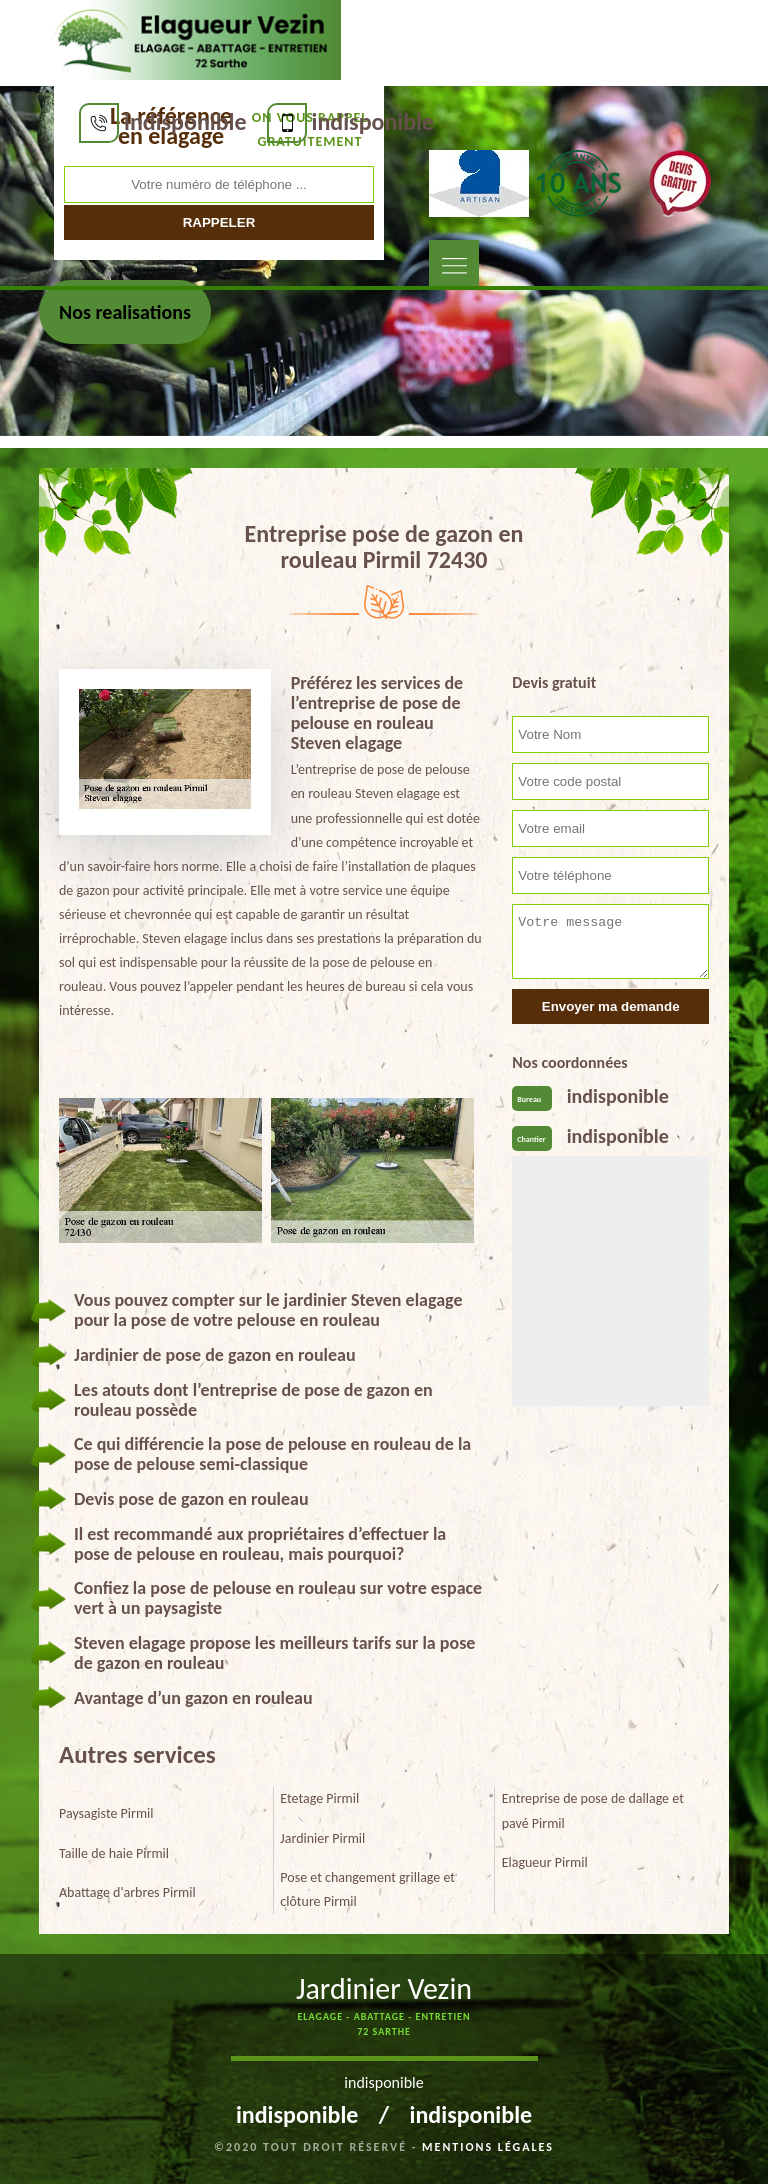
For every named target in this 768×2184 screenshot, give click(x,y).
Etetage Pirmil (319, 1798)
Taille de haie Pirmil (114, 1853)
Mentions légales (488, 2147)
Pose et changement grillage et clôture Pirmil (367, 1889)
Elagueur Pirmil (545, 1862)
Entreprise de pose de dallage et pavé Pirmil (593, 1810)
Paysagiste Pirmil (106, 1813)
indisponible (185, 121)
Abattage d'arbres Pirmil (127, 1892)
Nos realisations (125, 312)
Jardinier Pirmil (322, 1838)
